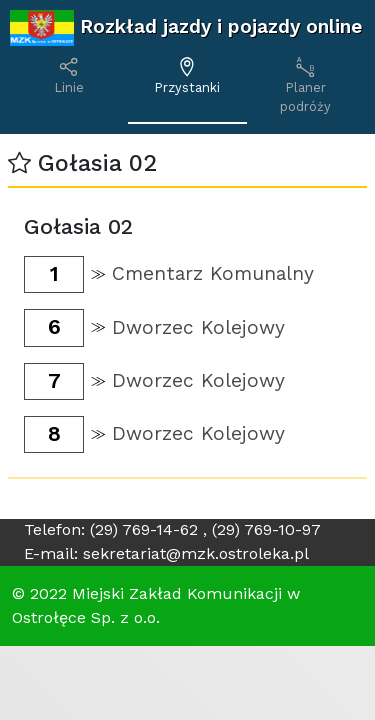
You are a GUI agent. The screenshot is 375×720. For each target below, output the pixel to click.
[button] (19, 163)
